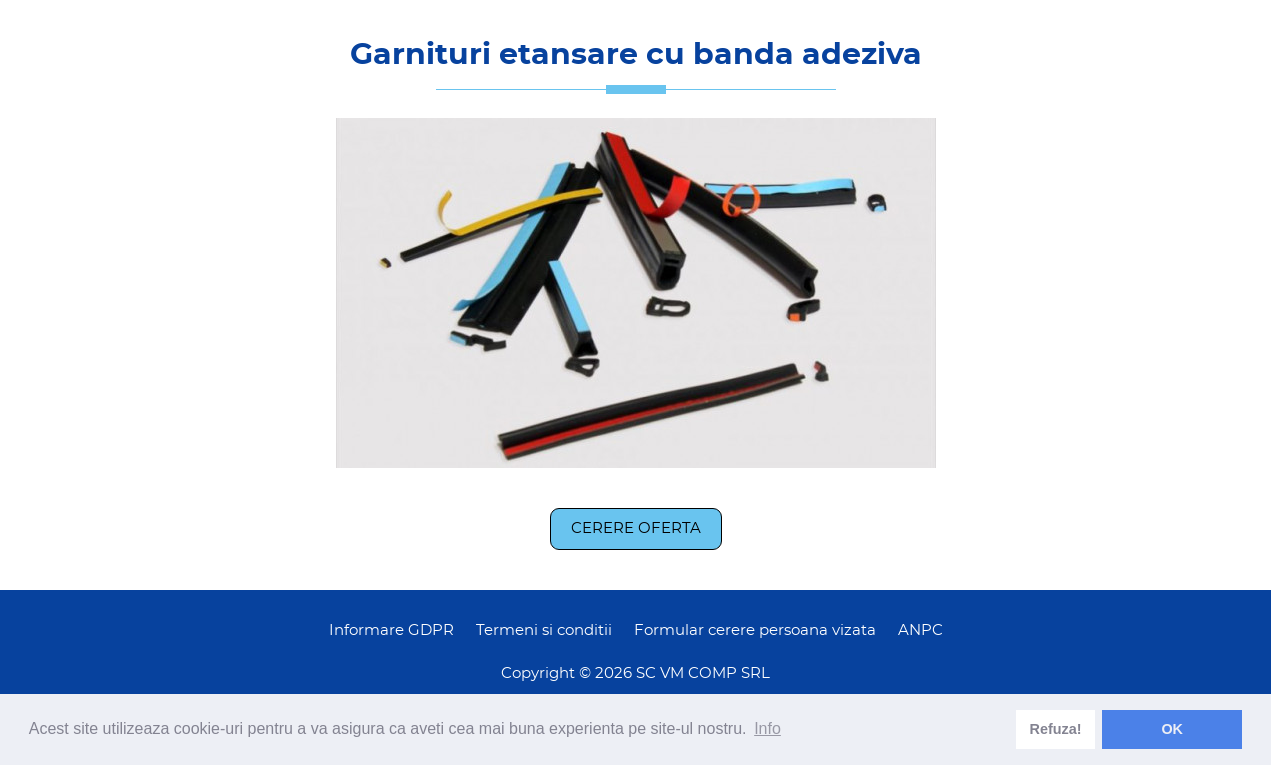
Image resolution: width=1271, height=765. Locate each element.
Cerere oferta (636, 528)
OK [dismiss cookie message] (1172, 729)
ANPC (920, 630)
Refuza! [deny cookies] (1056, 729)
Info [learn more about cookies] (767, 728)
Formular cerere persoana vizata (755, 630)
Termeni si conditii (544, 630)
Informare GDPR (391, 630)
